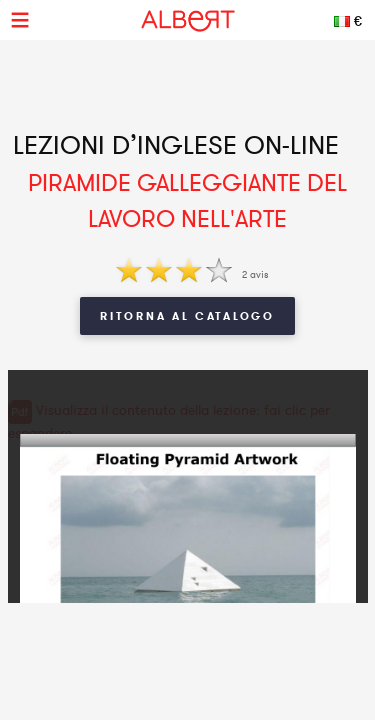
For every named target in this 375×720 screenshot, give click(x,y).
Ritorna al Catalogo (187, 316)
